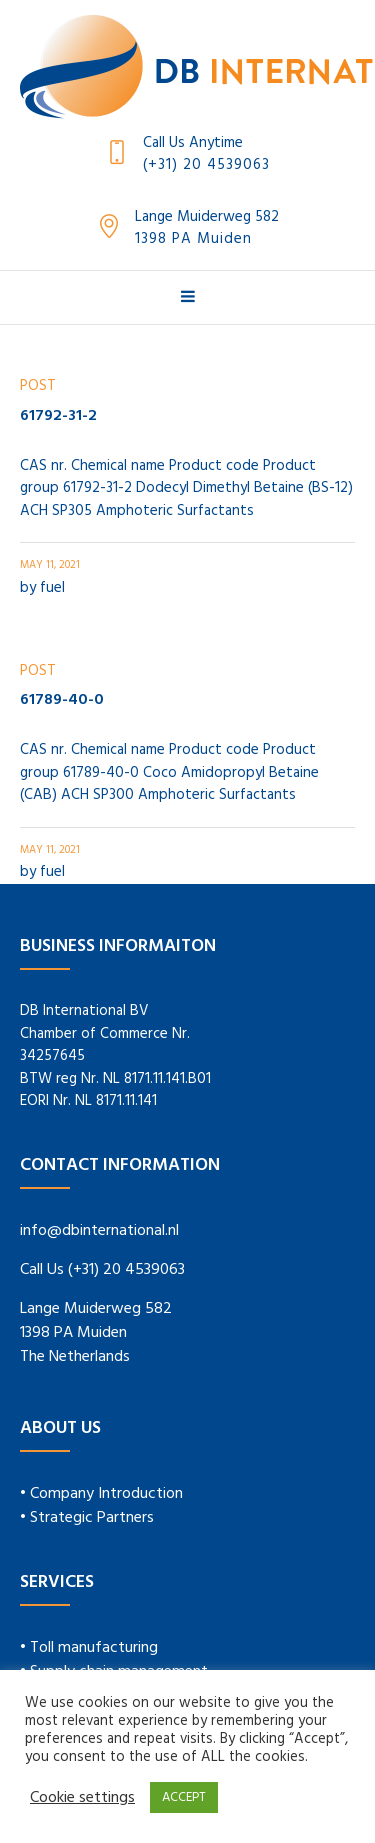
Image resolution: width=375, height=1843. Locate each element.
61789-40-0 (62, 700)
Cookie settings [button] (82, 1798)
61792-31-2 (58, 416)
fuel (52, 588)
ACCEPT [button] (184, 1797)
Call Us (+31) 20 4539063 (102, 1270)
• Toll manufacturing (89, 1648)
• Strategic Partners (87, 1518)
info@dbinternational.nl (99, 1231)
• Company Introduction (101, 1494)
